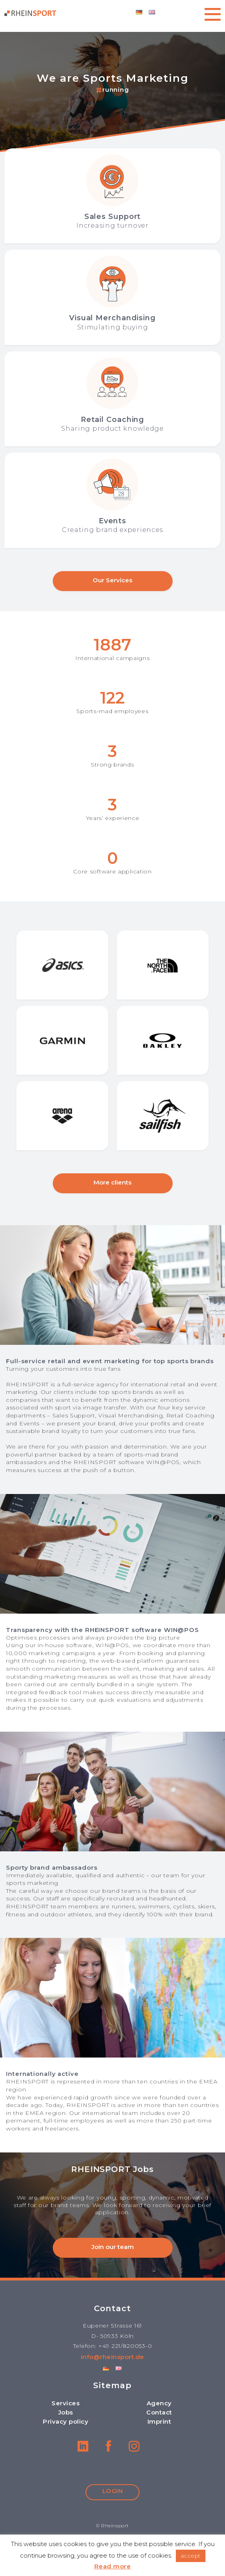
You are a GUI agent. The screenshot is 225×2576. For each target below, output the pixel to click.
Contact (159, 2412)
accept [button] (191, 2555)
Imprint (159, 2421)
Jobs (65, 2412)
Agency (159, 2403)
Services (66, 2403)
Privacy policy (65, 2421)
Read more (112, 2566)
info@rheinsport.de (112, 2357)
